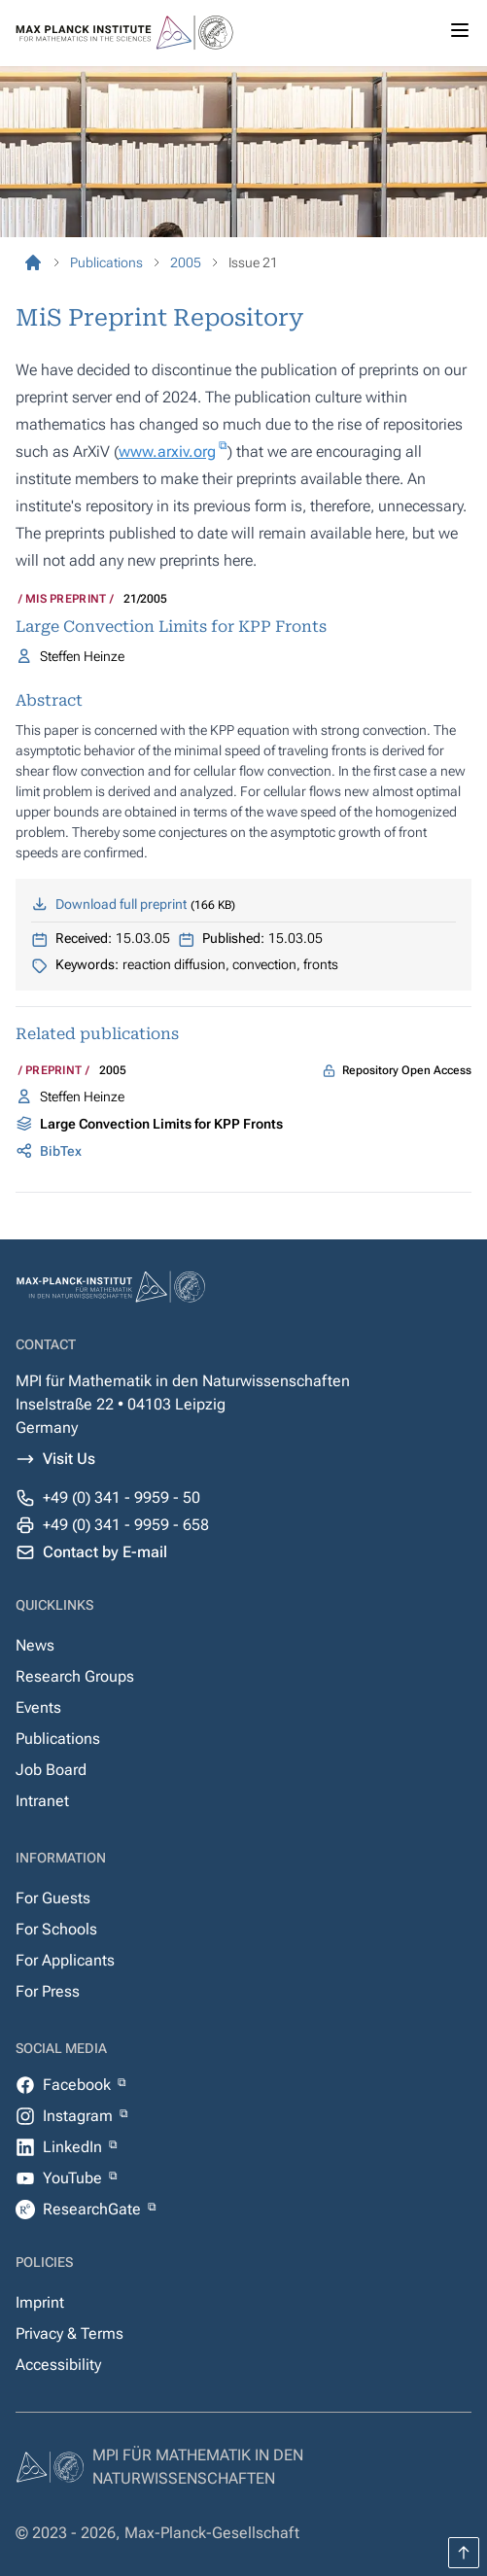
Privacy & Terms (69, 2333)
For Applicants (65, 1960)
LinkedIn (74, 2147)
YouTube (74, 2178)
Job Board (51, 1769)
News (35, 1645)
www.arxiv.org (167, 451)
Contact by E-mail (105, 1552)
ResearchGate (94, 2209)
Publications (58, 1738)
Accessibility (58, 2364)
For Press (48, 1991)
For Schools (56, 1929)
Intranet (42, 1801)
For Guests (53, 1898)
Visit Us (69, 1458)
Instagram (80, 2115)
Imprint (40, 2302)
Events (38, 1707)
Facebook (79, 2084)
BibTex (61, 1151)
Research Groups (75, 1676)
